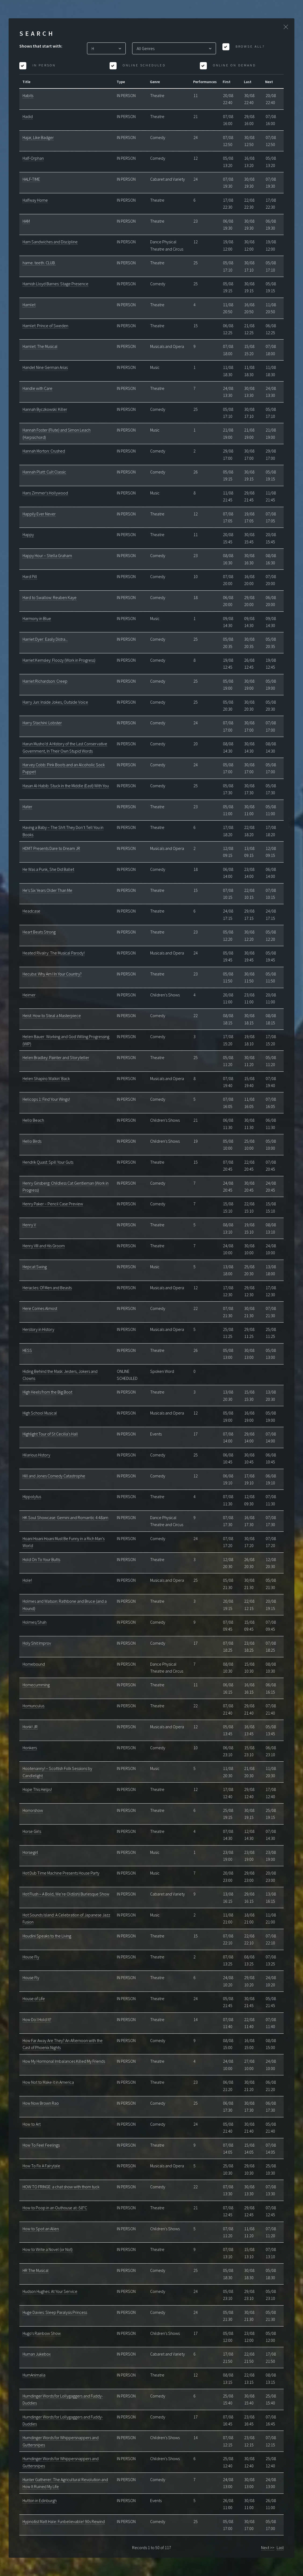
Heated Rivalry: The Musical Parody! (54, 953)
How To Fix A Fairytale (41, 2165)
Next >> (267, 2547)
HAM (26, 221)
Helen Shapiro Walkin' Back (46, 1078)
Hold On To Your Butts (41, 1559)
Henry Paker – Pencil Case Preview (53, 1203)
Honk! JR (30, 1726)
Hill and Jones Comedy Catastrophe (54, 1475)
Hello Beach (33, 1120)
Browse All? (249, 46)
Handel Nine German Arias (45, 367)
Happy (28, 534)
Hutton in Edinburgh (40, 2500)
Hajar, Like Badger (38, 137)
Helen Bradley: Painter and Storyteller (56, 1057)
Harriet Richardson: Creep (45, 681)
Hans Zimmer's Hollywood (45, 493)
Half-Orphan (33, 158)
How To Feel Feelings (41, 2145)
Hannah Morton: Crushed (44, 451)
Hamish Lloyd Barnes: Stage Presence (55, 283)
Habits (28, 95)
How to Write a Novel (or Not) (48, 2249)
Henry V (29, 1224)
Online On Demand (233, 65)
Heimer (29, 994)
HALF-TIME (31, 179)
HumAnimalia (34, 2375)
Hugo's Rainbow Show (42, 2333)
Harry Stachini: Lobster (42, 722)
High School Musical (40, 1413)
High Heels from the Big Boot (47, 1392)
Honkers (30, 1747)
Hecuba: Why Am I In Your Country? (52, 974)
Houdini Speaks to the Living (47, 1936)
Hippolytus (32, 1496)
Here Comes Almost (40, 1308)
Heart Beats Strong (39, 932)
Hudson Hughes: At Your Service (50, 2291)
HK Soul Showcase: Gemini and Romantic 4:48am (65, 1517)
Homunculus (33, 1705)
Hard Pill (30, 576)
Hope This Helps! (37, 1789)
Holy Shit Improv (37, 1643)
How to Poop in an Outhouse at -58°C (55, 2207)
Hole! (27, 1580)
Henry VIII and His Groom (44, 1245)
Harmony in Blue (37, 618)
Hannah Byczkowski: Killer (45, 409)
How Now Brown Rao (41, 2103)
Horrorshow (33, 1810)
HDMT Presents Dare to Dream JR (51, 848)
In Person (43, 65)
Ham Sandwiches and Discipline (50, 241)
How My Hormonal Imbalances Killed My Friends (64, 2061)
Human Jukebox (37, 2354)
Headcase (31, 911)
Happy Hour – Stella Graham (47, 555)
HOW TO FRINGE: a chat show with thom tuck (61, 2186)
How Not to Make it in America (48, 2082)
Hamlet (29, 304)
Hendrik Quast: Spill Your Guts (48, 1162)
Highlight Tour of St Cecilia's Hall (50, 1434)
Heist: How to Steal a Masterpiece (52, 1015)
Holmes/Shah (34, 1622)
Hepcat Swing (35, 1266)
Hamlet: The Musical (40, 346)
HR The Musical (36, 2270)
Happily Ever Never (39, 513)
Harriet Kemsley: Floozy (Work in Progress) (59, 660)
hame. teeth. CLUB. (39, 262)
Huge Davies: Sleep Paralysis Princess (55, 2312)
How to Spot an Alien (41, 2228)
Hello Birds (32, 1141)
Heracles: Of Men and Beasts (47, 1287)
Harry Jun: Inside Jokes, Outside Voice (55, 702)
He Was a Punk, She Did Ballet (48, 869)
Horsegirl (30, 1852)
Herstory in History (38, 1329)
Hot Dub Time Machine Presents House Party (61, 1873)
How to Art (32, 2124)
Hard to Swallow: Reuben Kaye (50, 597)
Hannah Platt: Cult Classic (44, 472)
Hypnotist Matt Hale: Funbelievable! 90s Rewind (64, 2521)
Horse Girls (32, 1831)
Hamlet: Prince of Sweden (45, 325)
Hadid (28, 116)
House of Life (34, 1998)
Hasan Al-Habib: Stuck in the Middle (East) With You (66, 785)
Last (280, 2547)
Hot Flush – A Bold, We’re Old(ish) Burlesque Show (66, 1894)
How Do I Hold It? (37, 2019)
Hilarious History (36, 1455)
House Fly (31, 1956)
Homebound (34, 1664)
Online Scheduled (143, 65)
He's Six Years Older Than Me (47, 890)
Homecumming (36, 1684)
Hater (27, 806)
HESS (27, 1350)
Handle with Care (37, 388)
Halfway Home (35, 200)
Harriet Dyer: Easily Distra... (45, 639)
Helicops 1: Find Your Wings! (46, 1099)
